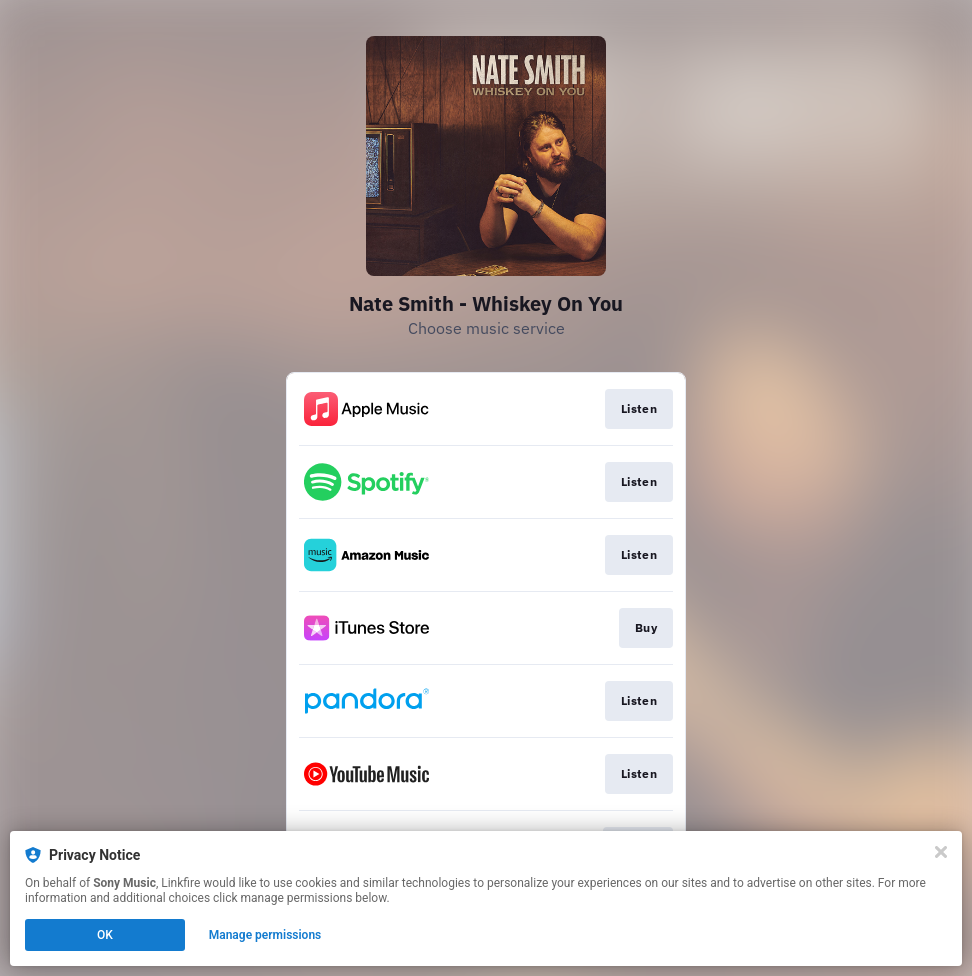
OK (105, 935)
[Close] (941, 852)
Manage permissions (265, 935)
